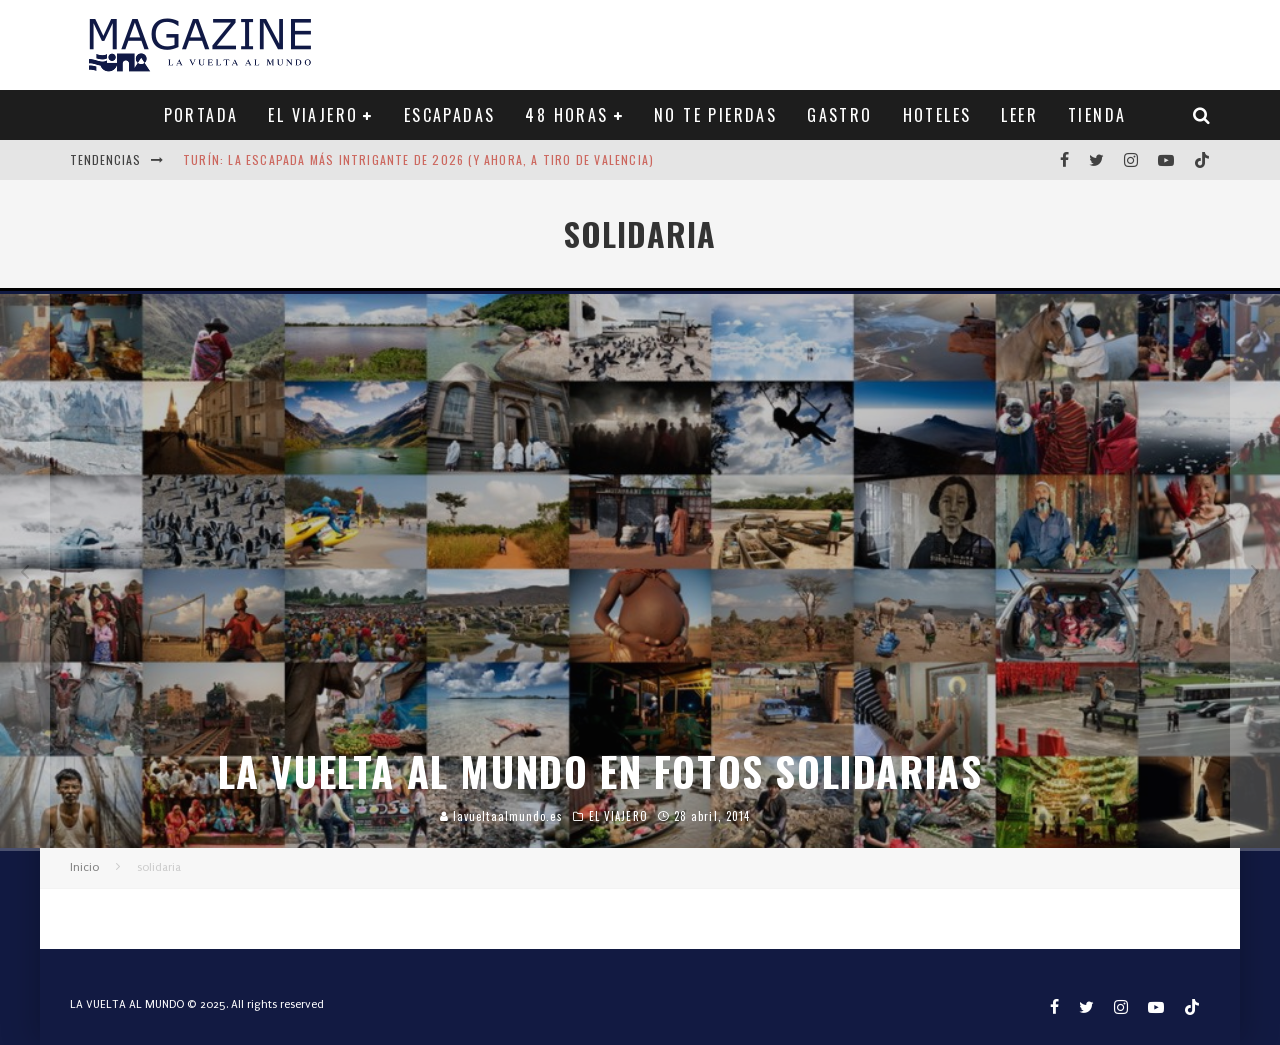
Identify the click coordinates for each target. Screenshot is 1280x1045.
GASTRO (839, 115)
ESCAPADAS (450, 115)
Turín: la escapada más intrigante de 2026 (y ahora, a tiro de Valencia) (418, 159)
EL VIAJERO (313, 115)
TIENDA (1097, 115)
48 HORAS (566, 115)
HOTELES (937, 115)
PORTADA (201, 115)
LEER (1019, 115)
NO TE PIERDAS (715, 115)
